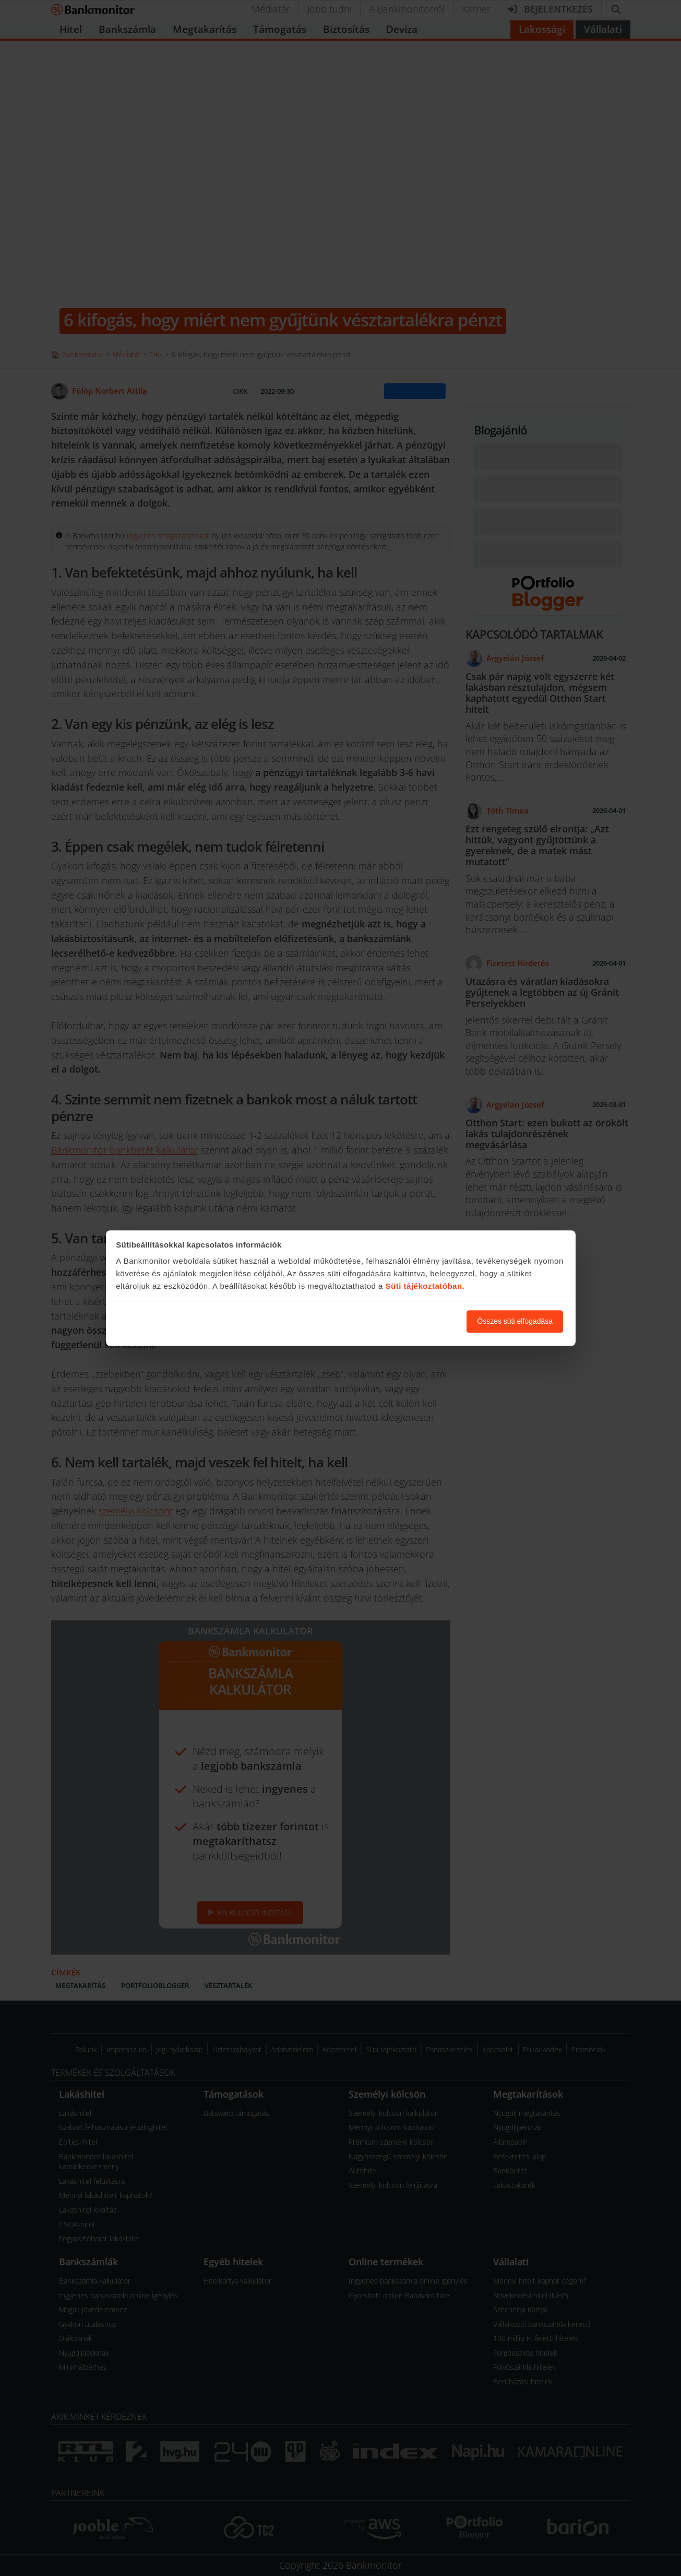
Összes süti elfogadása (515, 1321)
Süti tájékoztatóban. (425, 1286)
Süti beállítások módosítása (401, 1321)
